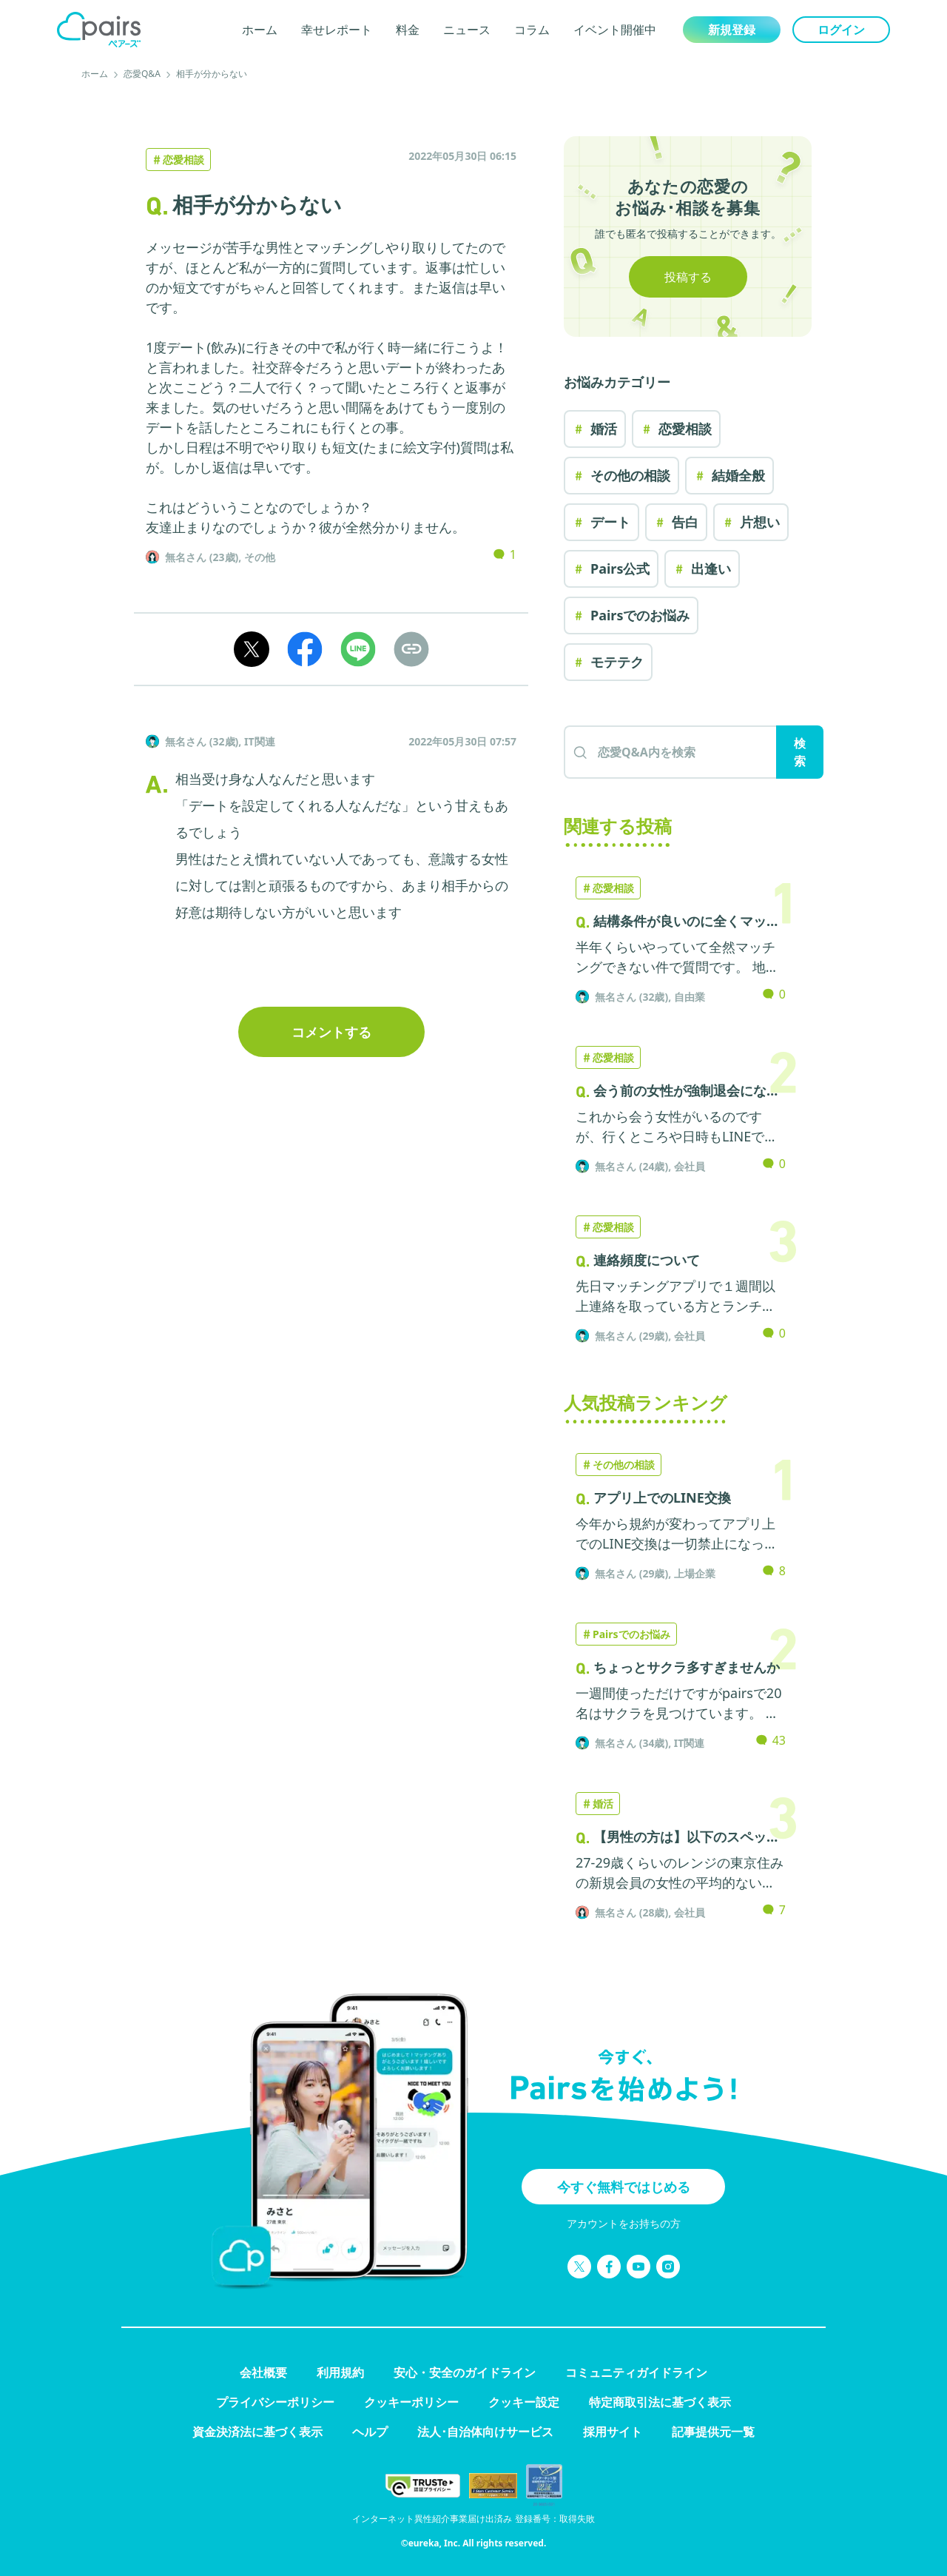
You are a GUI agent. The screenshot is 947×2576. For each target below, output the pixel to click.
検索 (800, 752)
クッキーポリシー (411, 2402)
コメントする (331, 1032)
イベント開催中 (614, 29)
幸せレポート (336, 29)
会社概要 (263, 2372)
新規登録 (731, 29)
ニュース (467, 29)
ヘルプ (370, 2432)
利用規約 (340, 2372)
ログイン (841, 29)
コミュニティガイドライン (636, 2372)
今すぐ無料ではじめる (623, 2187)
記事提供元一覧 (713, 2432)
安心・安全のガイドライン (465, 2372)
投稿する (688, 277)
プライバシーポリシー (275, 2402)
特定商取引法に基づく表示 (660, 2402)
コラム (532, 29)
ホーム (259, 29)
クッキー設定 (523, 2402)
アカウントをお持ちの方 (624, 2223)
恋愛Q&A (142, 73)
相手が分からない (211, 73)
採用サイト (612, 2432)
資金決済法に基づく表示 (257, 2432)
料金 (407, 29)
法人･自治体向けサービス (485, 2432)
